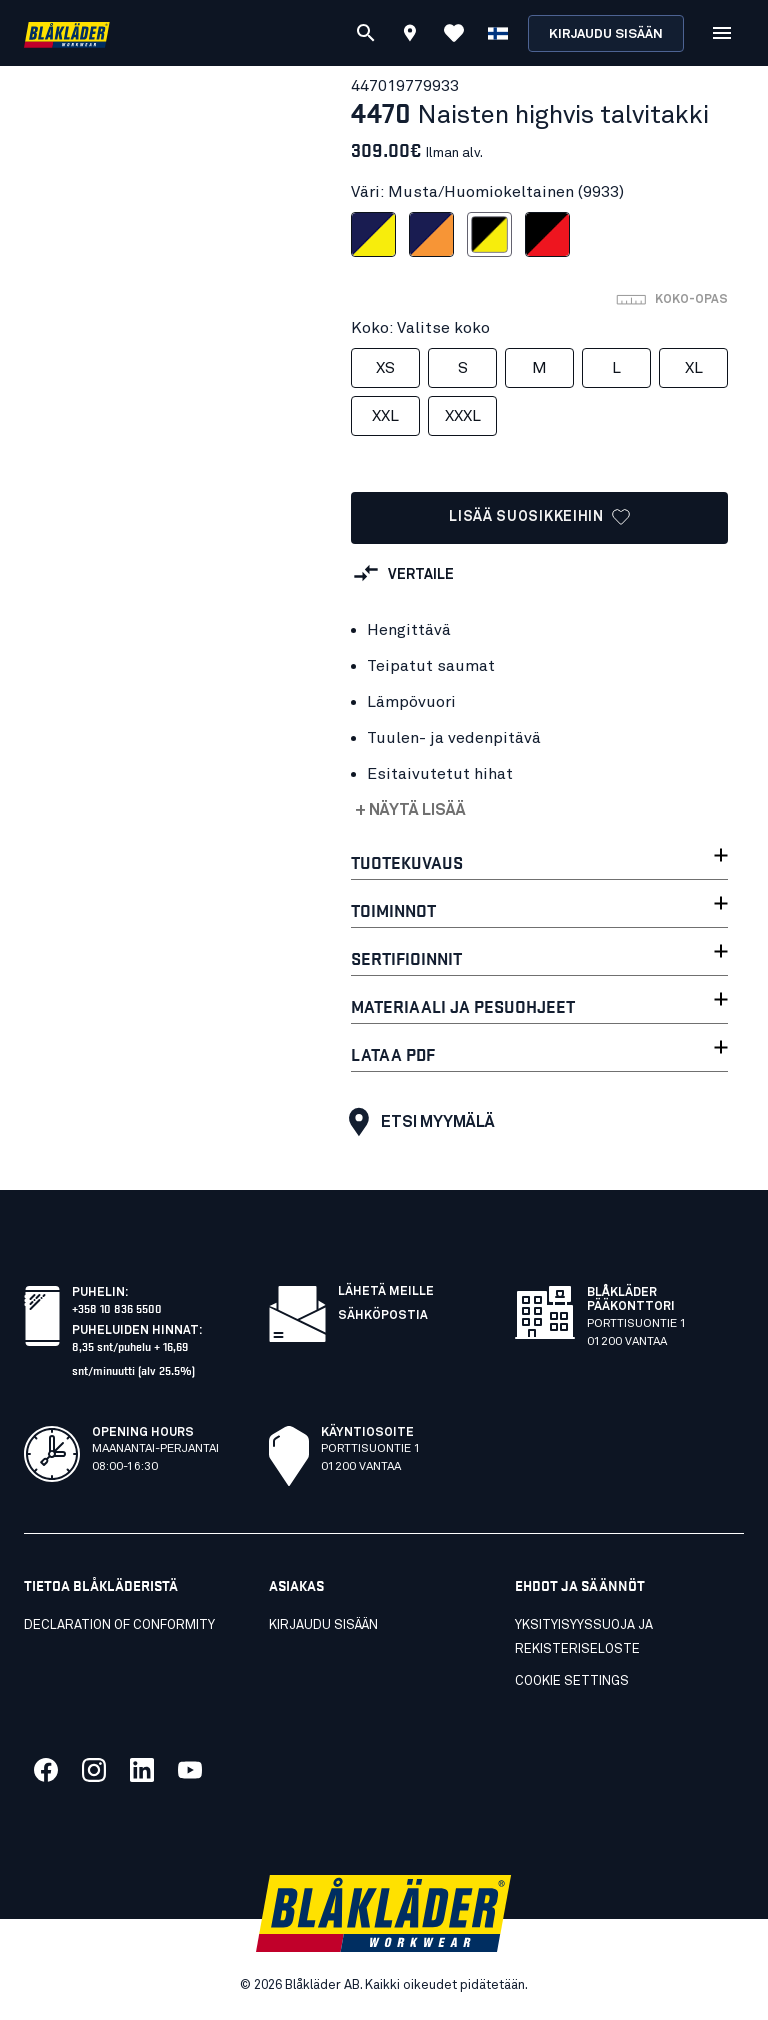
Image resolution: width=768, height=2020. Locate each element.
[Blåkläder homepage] (67, 33)
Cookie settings (572, 1681)
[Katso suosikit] (454, 33)
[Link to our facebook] (46, 1770)
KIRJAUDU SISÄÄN (323, 1625)
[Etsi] (366, 33)
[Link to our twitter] (94, 1770)
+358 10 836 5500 (117, 1307)
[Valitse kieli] (498, 33)
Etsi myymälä (417, 1122)
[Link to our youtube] (190, 1770)
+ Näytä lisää (410, 810)
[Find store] (410, 36)
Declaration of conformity (119, 1625)
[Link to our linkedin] (142, 1770)
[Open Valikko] (722, 33)
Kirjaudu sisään (606, 34)
